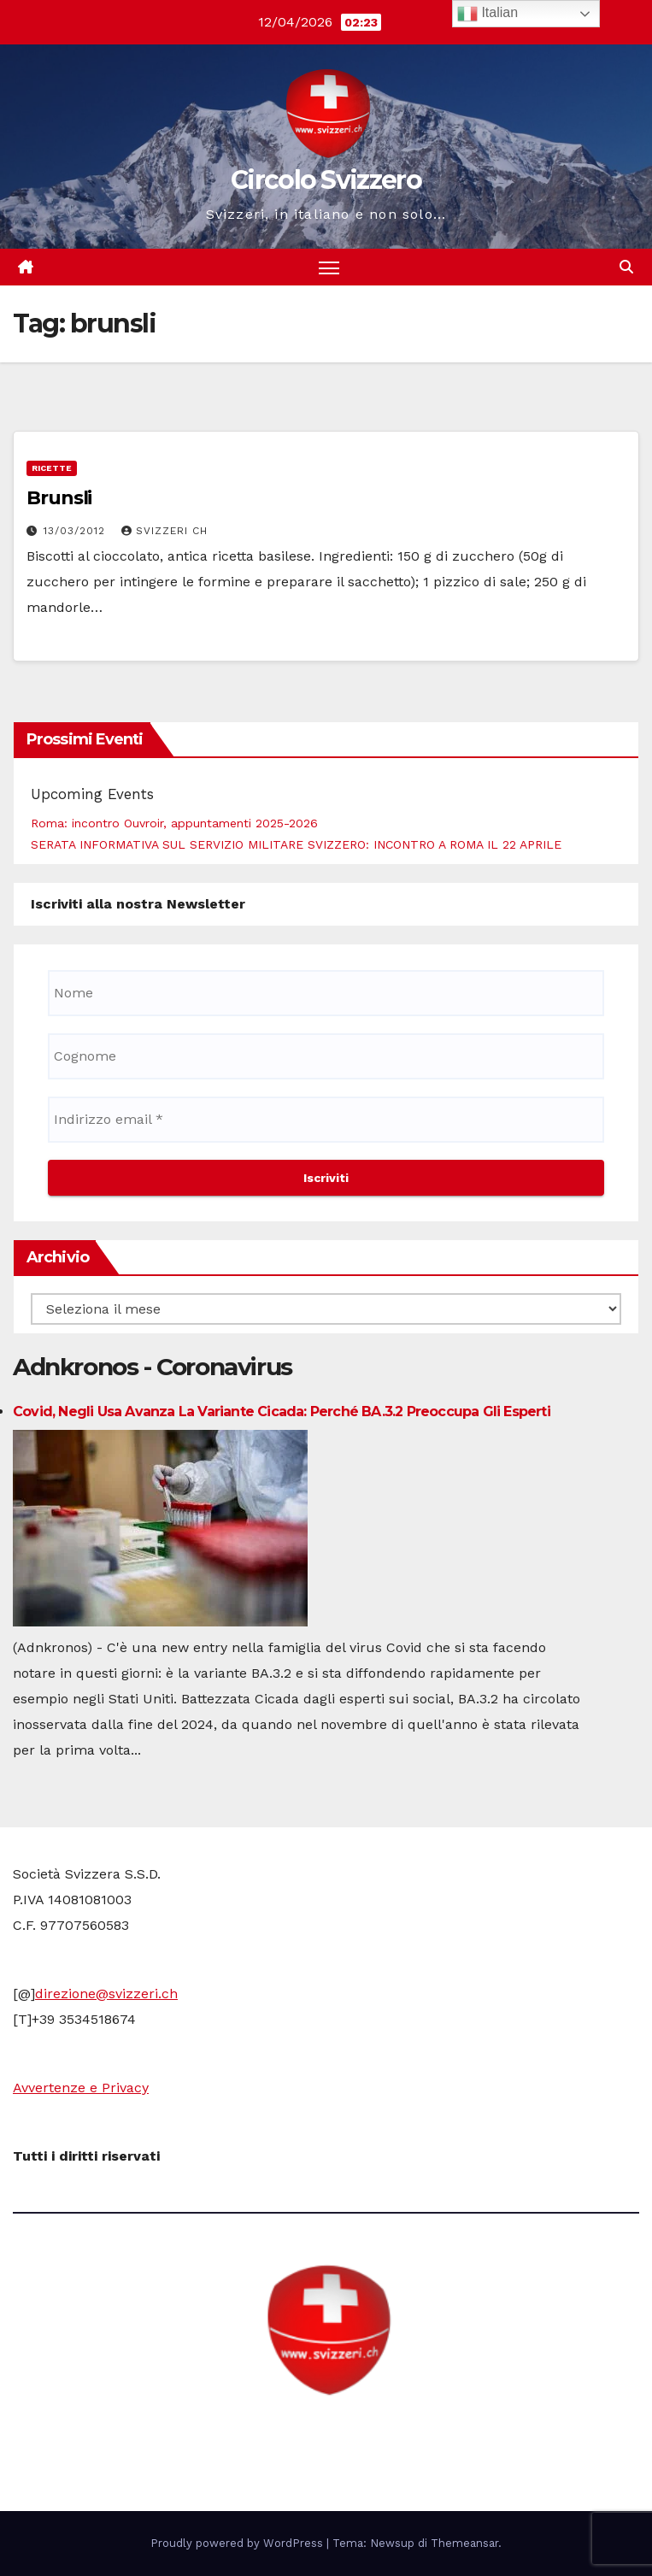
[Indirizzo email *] (326, 1120)
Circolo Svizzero (326, 180)
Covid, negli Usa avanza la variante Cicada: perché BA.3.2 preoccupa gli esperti (281, 1411)
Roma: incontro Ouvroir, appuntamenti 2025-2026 (174, 823)
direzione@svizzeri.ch (106, 1993)
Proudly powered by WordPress (238, 2543)
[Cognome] (326, 1056)
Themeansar (464, 2543)
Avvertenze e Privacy (81, 2087)
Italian (487, 13)
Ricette (52, 468)
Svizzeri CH (164, 531)
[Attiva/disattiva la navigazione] (329, 267)
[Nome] (326, 993)
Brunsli (58, 497)
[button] (626, 267)
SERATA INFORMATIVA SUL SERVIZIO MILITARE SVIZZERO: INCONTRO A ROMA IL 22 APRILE (296, 844)
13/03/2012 (76, 531)
